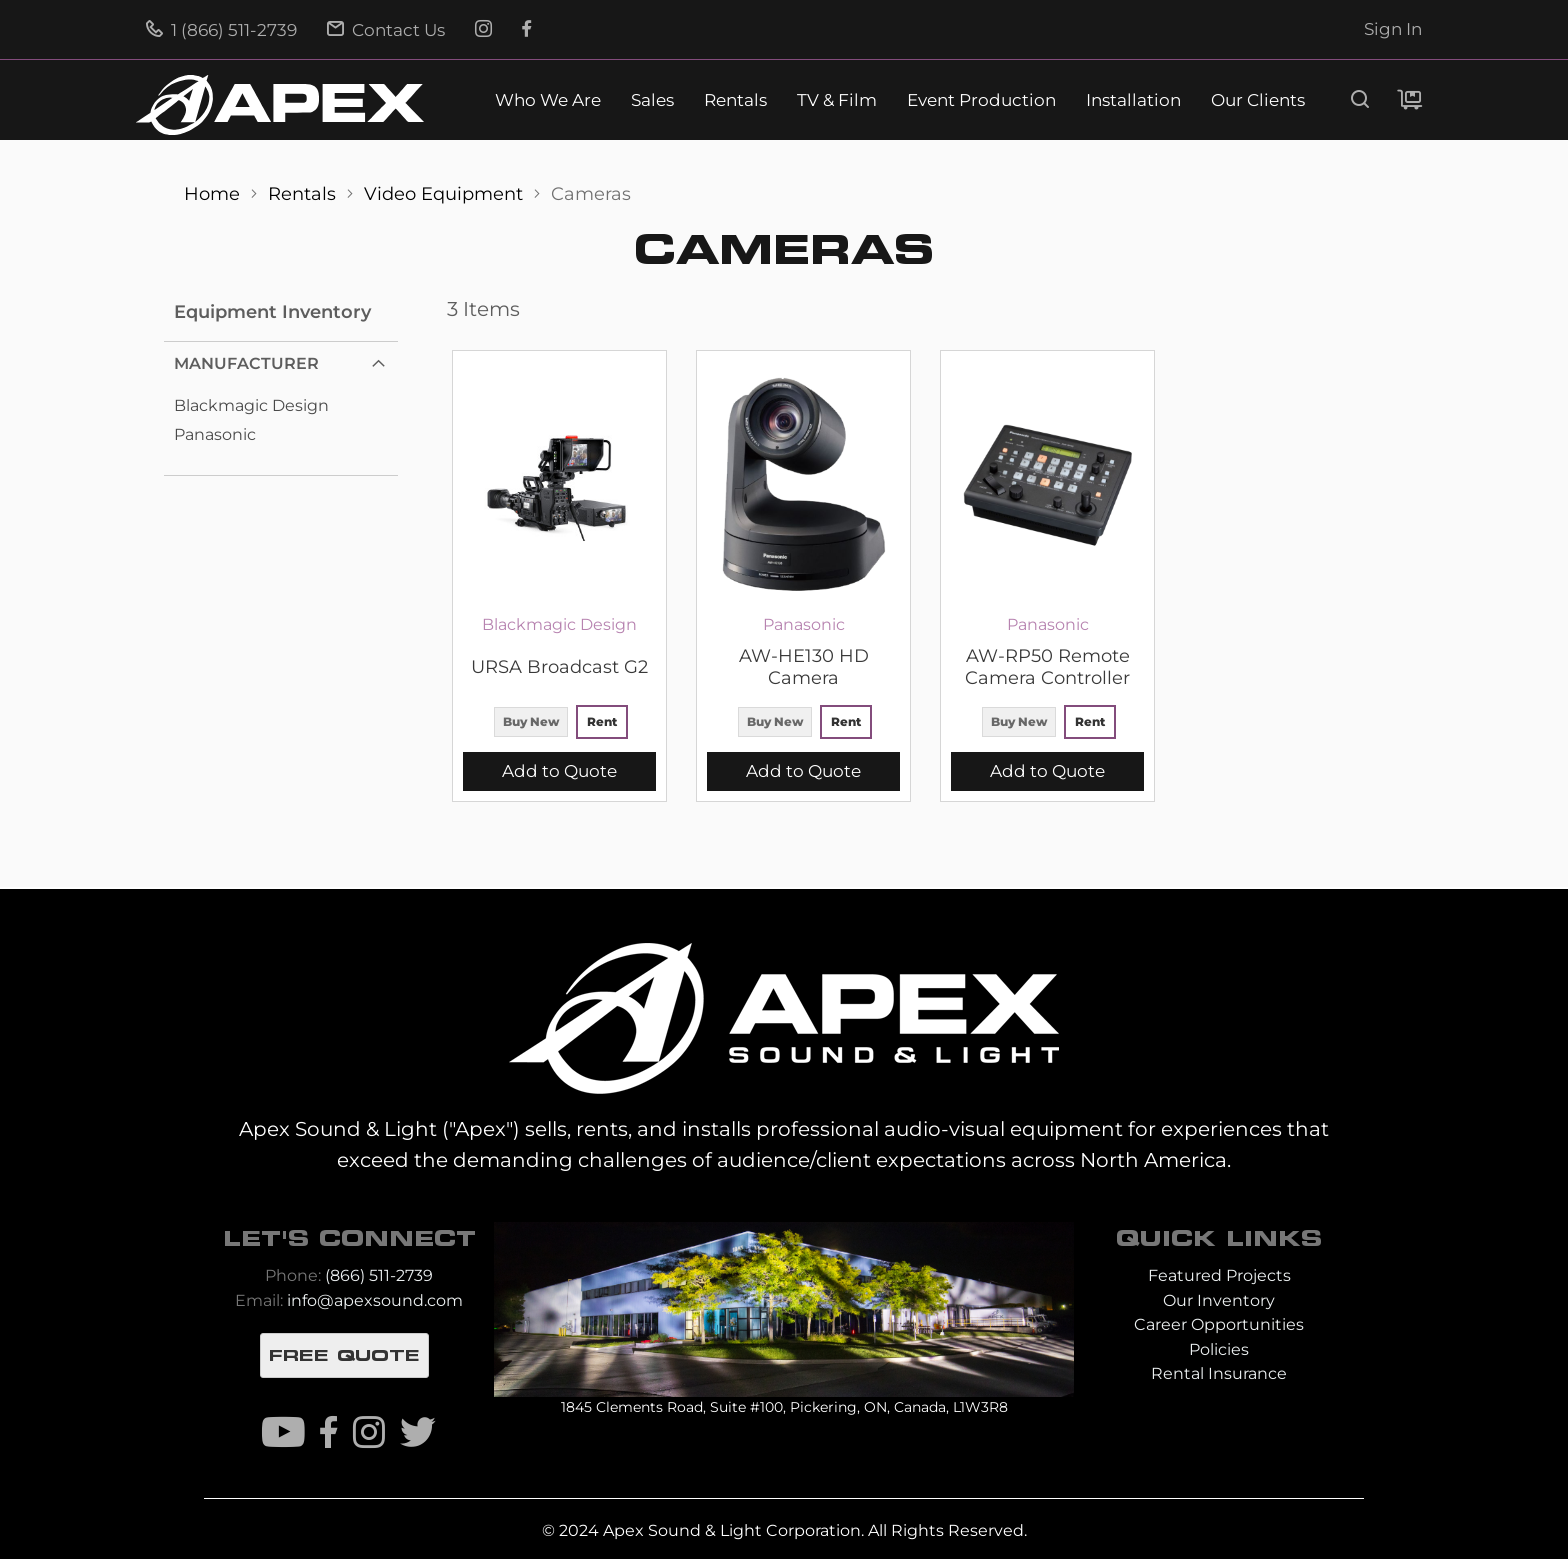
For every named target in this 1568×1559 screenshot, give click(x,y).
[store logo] (280, 105)
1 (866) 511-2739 (221, 30)
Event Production (981, 100)
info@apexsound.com (375, 1300)
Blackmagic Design (251, 405)
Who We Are (548, 100)
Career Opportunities (1219, 1324)
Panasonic (215, 434)
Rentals (735, 100)
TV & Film (837, 100)
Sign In (1393, 29)
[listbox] (559, 724)
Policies (1219, 1349)
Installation (1133, 100)
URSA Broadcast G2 (559, 667)
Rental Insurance (1219, 1373)
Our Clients (1258, 100)
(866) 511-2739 (379, 1275)
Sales (652, 100)
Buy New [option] (531, 721)
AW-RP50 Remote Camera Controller (1047, 667)
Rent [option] (602, 721)
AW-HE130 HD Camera (804, 667)
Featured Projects (1219, 1275)
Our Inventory (1219, 1300)
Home (214, 193)
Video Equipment (446, 193)
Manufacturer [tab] (246, 363)
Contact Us (386, 30)
